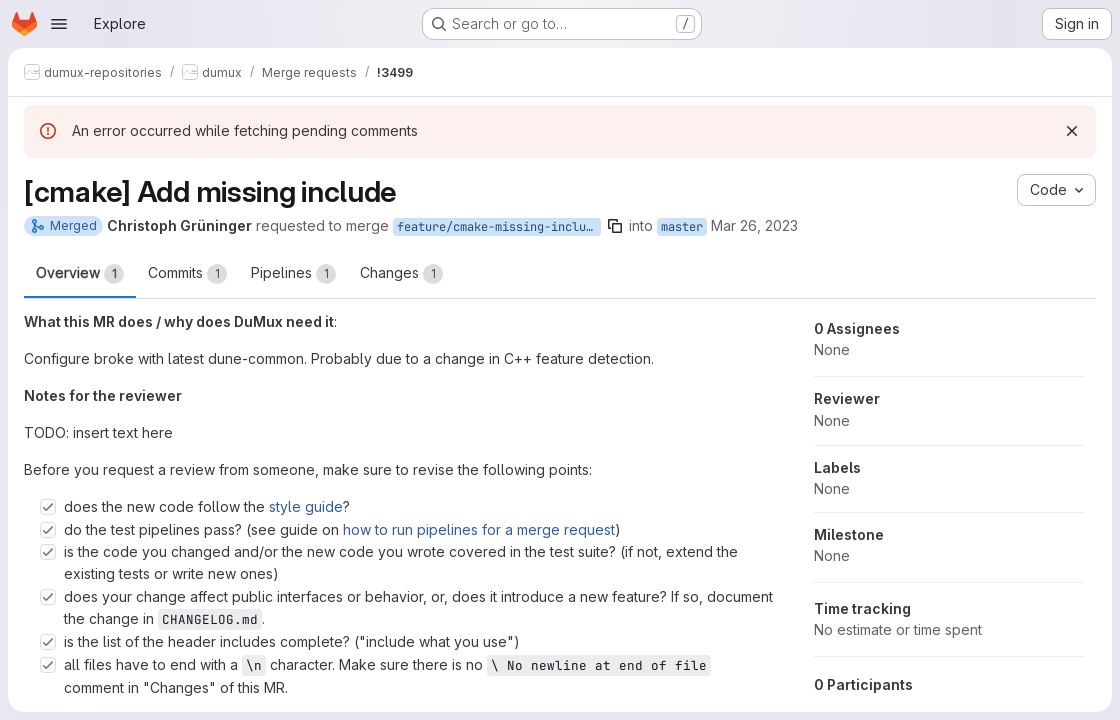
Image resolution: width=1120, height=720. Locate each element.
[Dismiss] (1072, 131)
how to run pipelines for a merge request (479, 529)
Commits (187, 274)
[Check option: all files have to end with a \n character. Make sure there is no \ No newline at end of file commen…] (48, 665)
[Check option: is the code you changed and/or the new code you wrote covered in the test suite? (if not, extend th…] (48, 552)
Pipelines (293, 274)
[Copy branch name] (615, 226)
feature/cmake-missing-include (498, 227)
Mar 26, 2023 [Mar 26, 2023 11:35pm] (754, 225)
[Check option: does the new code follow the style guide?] (48, 507)
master (682, 227)
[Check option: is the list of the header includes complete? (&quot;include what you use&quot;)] (48, 642)
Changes (401, 274)
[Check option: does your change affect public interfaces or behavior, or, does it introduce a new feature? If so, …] (48, 597)
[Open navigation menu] (59, 24)
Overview (80, 274)
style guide (306, 506)
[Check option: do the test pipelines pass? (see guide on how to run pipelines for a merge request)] (48, 530)
